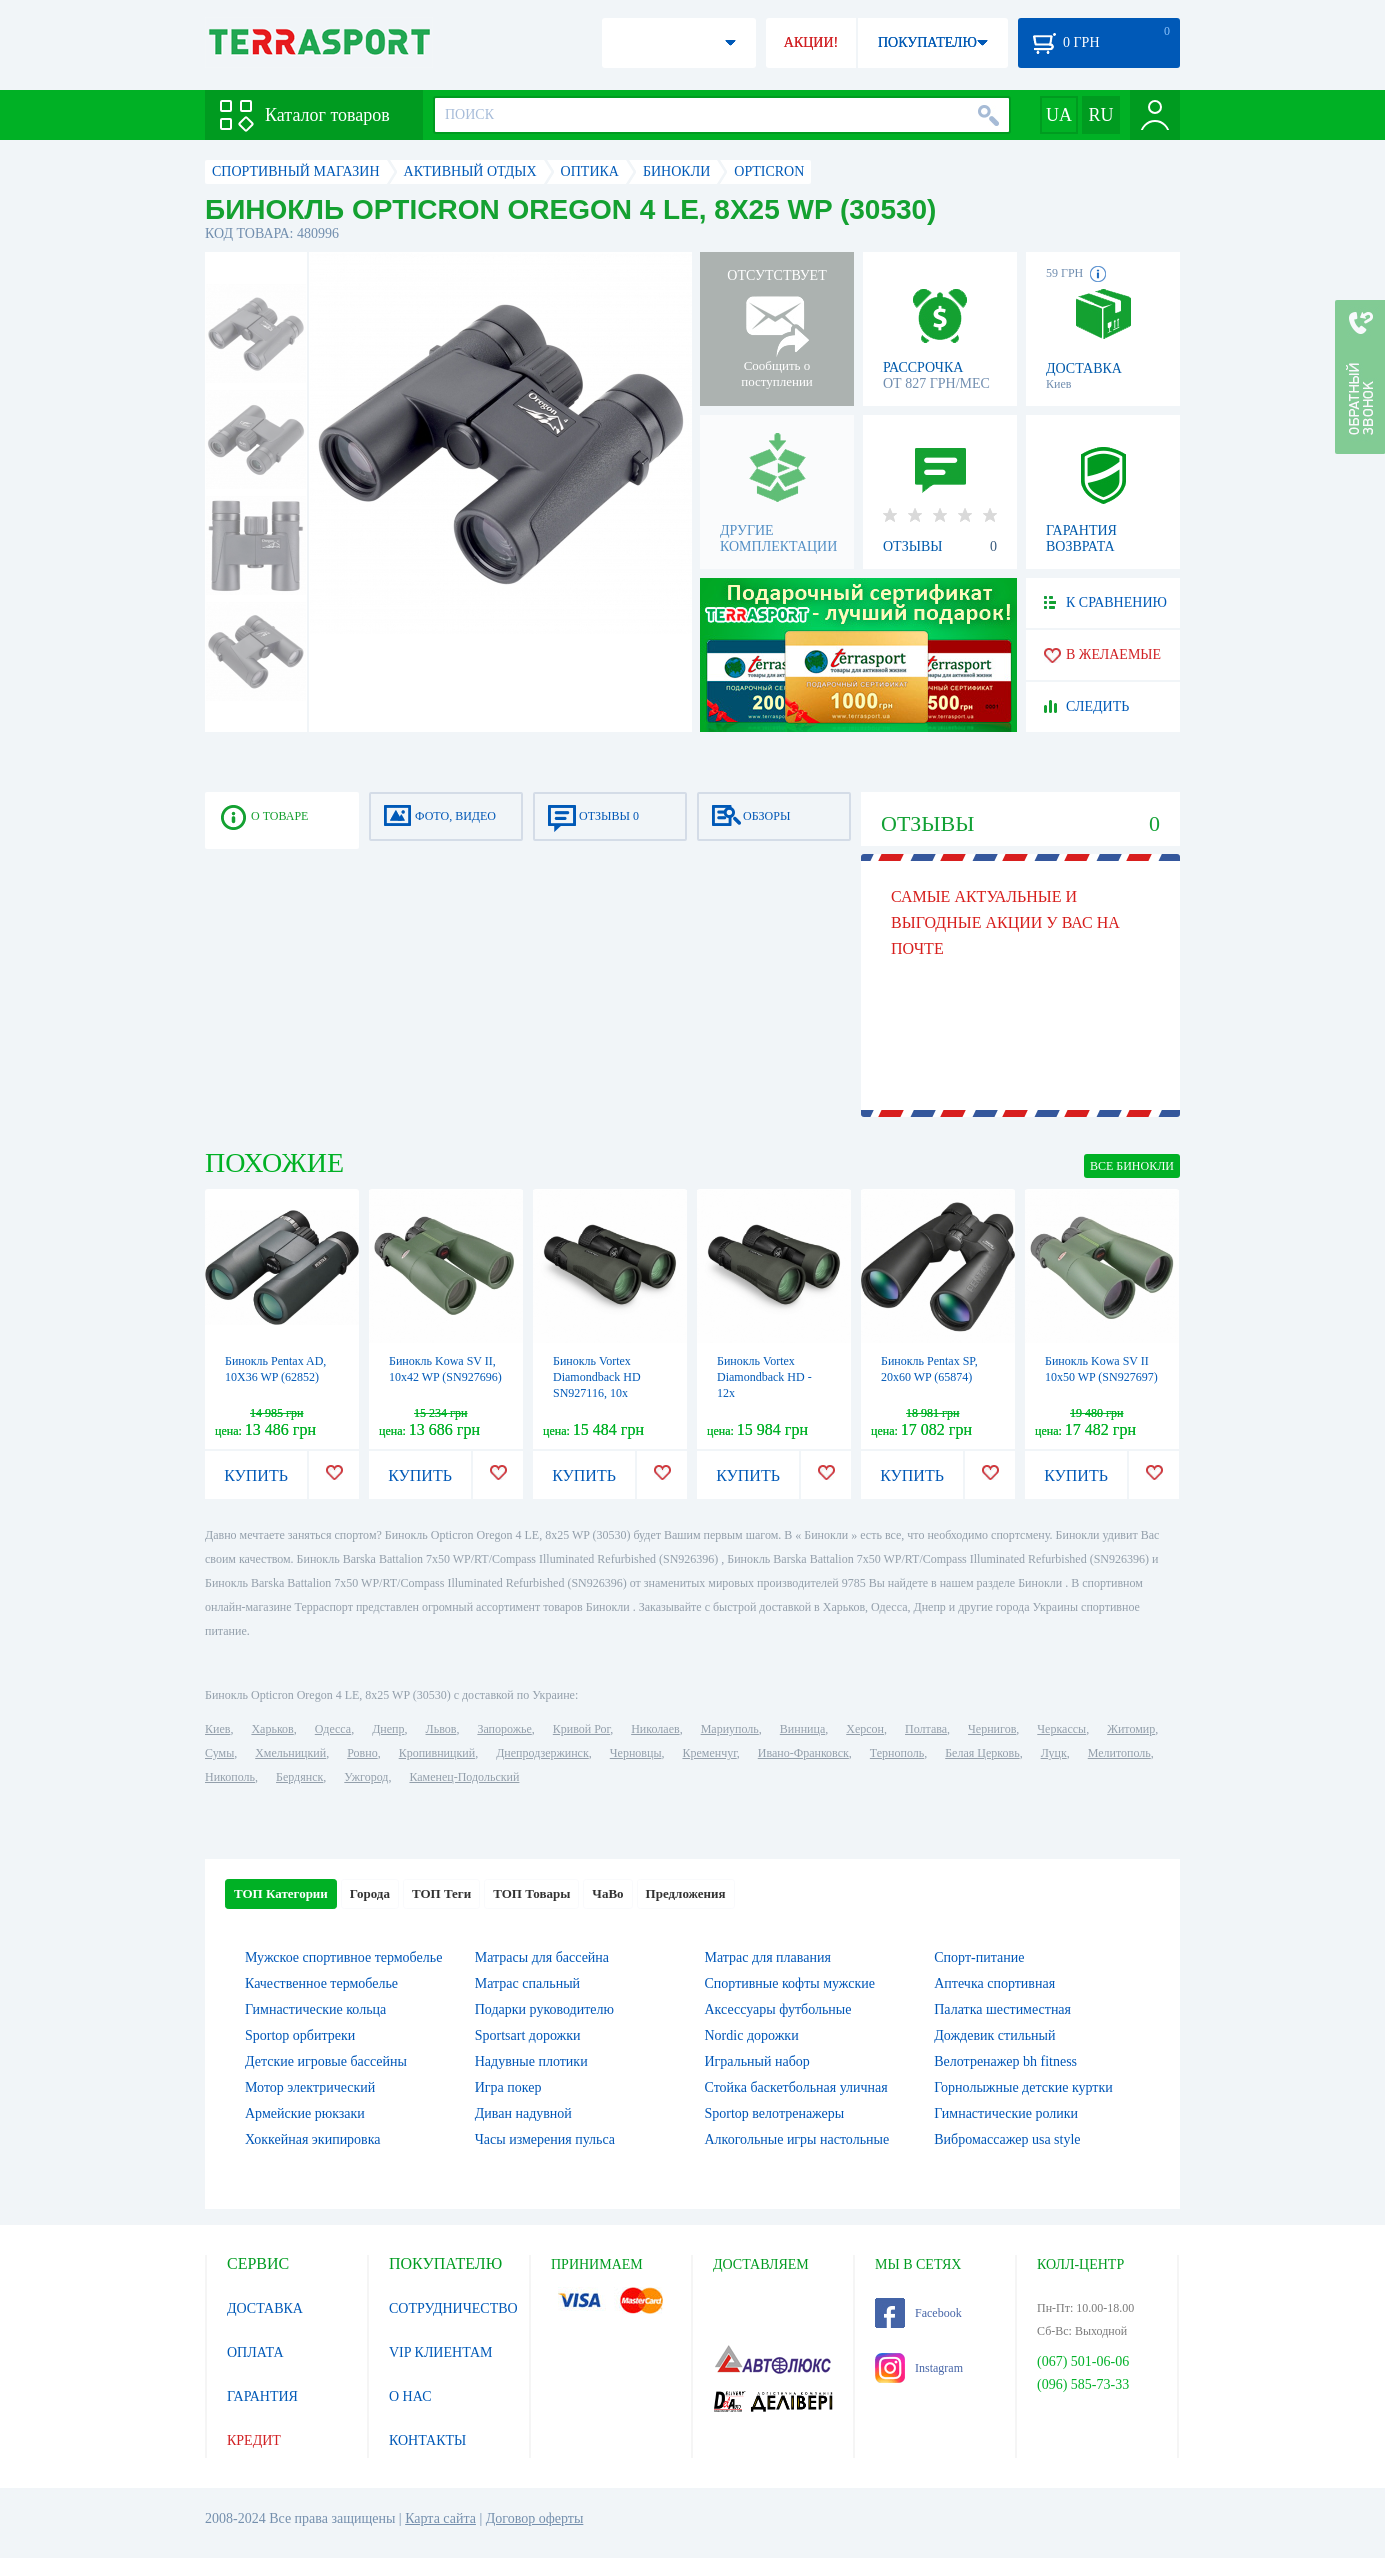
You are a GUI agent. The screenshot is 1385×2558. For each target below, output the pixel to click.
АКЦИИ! (811, 42)
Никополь (230, 1777)
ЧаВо (607, 1893)
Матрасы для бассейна (542, 1957)
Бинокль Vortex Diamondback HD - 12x (764, 1377)
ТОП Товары (531, 1893)
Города (370, 1893)
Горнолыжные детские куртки (1023, 2087)
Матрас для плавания (768, 1957)
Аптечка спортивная (994, 1983)
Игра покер (508, 2087)
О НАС (410, 2396)
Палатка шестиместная (1002, 2009)
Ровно (362, 1753)
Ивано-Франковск (803, 1753)
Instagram (919, 2368)
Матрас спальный (527, 1983)
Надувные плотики (531, 2061)
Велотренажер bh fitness (1005, 2061)
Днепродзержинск (542, 1753)
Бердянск (299, 1777)
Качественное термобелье (321, 1983)
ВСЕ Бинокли (1132, 1166)
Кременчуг (709, 1753)
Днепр (388, 1729)
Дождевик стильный (994, 2035)
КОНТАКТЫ (427, 2440)
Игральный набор (757, 2061)
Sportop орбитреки (300, 2035)
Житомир (1131, 1729)
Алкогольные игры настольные (797, 2139)
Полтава (926, 1729)
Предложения (686, 1893)
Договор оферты (535, 2518)
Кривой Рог (581, 1729)
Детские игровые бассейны (326, 2061)
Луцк (1054, 1753)
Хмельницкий (290, 1753)
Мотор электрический (310, 2087)
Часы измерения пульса (545, 2139)
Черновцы (636, 1753)
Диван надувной (523, 2113)
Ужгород (366, 1777)
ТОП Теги (441, 1893)
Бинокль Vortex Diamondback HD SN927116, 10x (597, 1377)
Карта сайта (440, 2518)
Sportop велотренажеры (775, 2113)
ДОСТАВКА (265, 2308)
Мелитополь (1119, 1753)
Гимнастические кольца (315, 2009)
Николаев (655, 1729)
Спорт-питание (979, 1957)
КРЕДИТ (254, 2440)
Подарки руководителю (544, 2009)
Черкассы (1061, 1729)
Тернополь (897, 1753)
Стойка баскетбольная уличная (796, 2087)
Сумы (219, 1753)
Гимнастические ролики (1006, 2113)
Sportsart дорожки (528, 2035)
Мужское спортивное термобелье (343, 1957)
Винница (802, 1729)
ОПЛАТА (255, 2352)
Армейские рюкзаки (305, 2113)
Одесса (333, 1729)
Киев (217, 1729)
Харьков (272, 1729)
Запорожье (504, 1729)
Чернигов (992, 1729)
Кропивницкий (437, 1753)
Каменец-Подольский (464, 1777)
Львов (441, 1729)
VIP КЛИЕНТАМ (441, 2352)
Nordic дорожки (752, 2035)
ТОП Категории (281, 1893)
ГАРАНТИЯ (262, 2396)
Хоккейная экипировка (313, 2139)
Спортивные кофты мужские (790, 1983)
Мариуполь (730, 1729)
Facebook (918, 2313)
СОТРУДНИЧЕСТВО (453, 2308)
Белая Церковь (982, 1753)
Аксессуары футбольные (778, 2009)
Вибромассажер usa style (1007, 2139)
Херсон (865, 1729)
